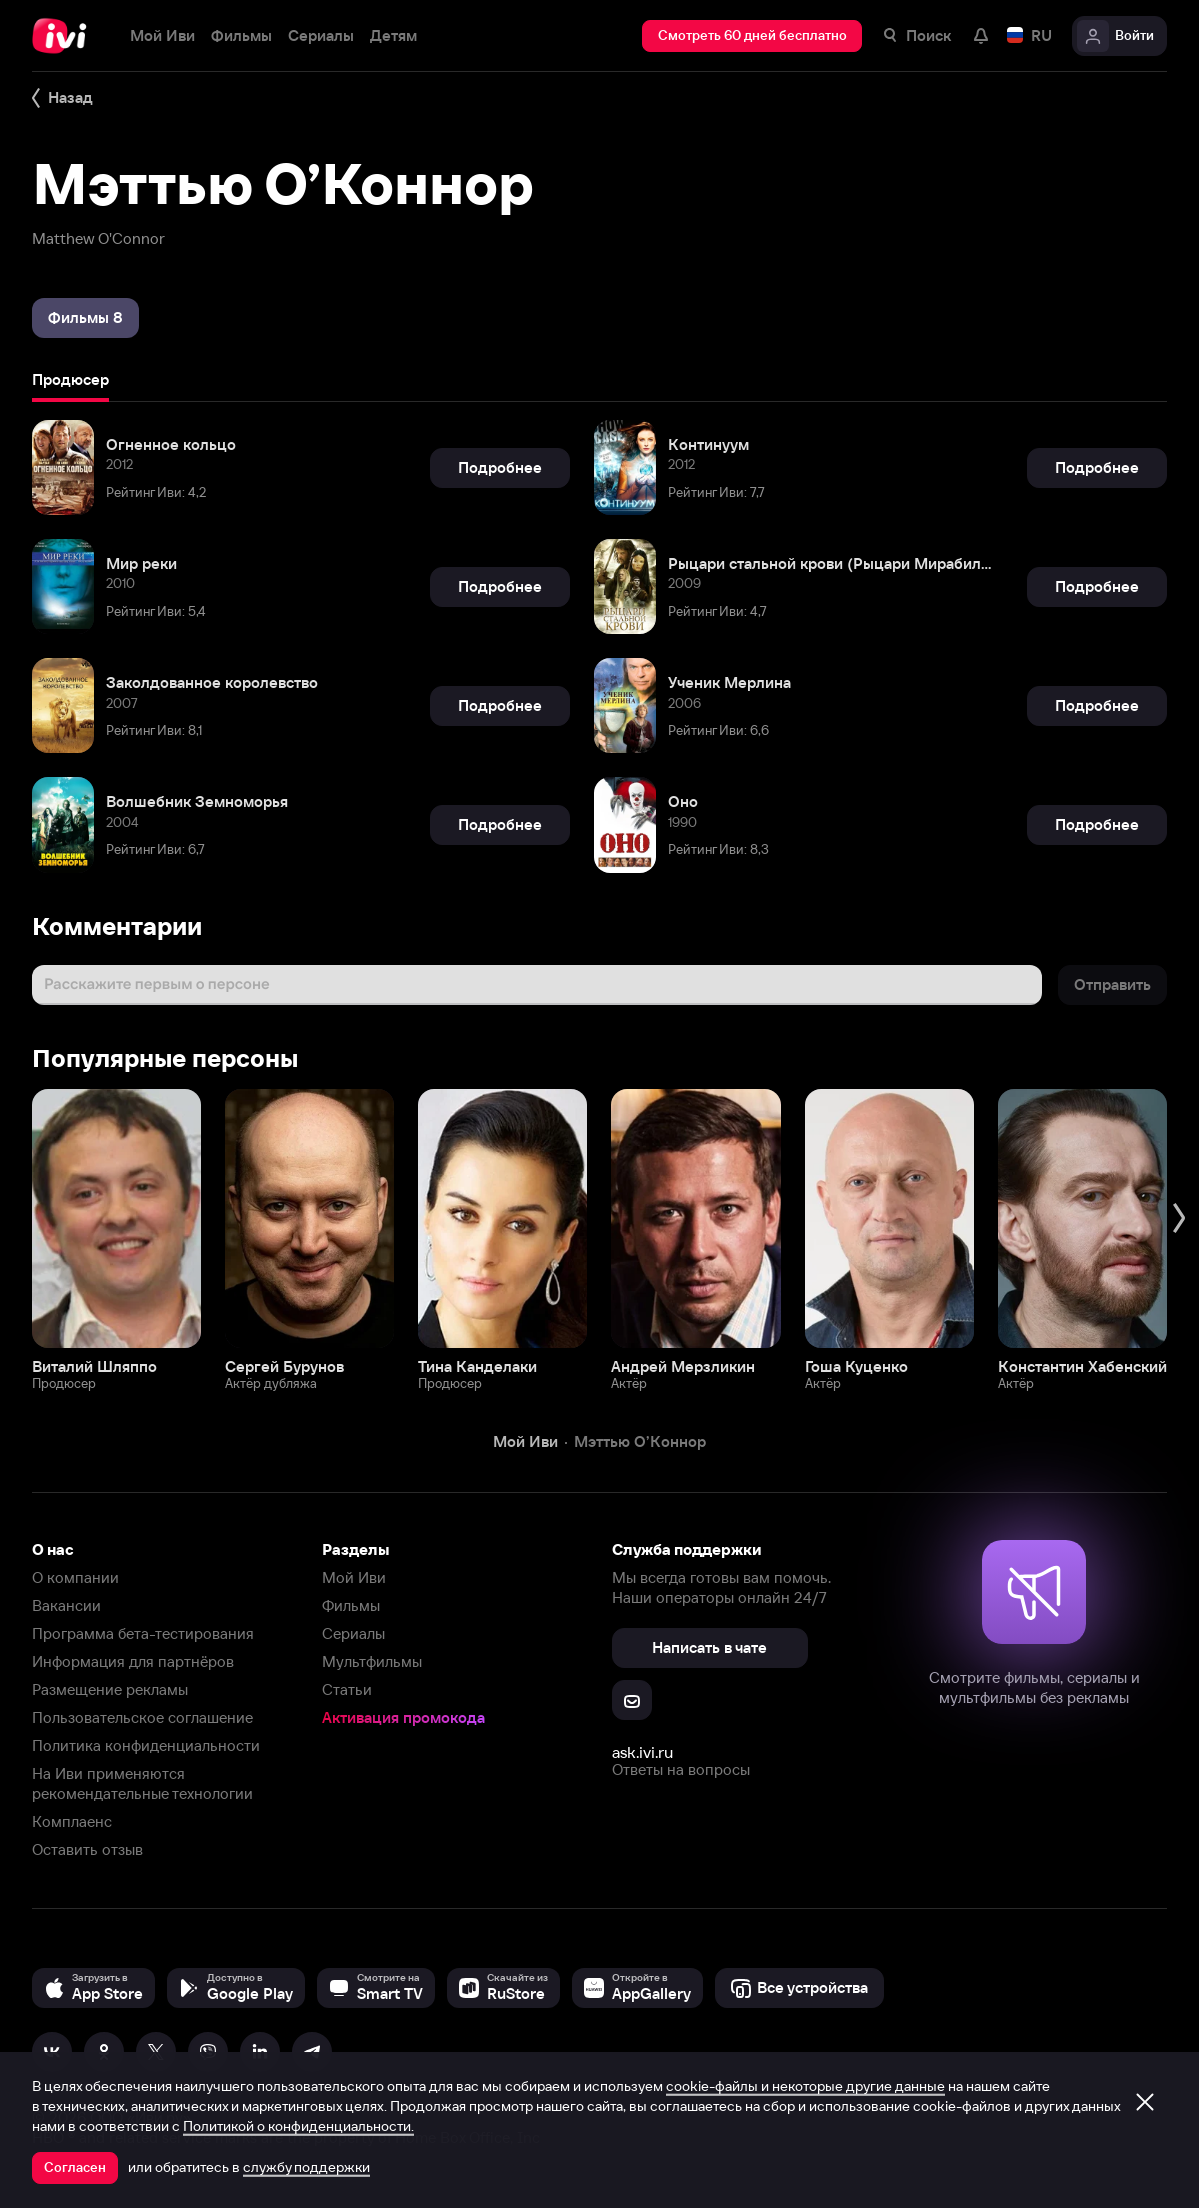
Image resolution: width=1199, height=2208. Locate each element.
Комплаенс (72, 1821)
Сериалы (353, 1633)
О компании (75, 1577)
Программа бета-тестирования (143, 1633)
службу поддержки (306, 2167)
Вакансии (66, 1605)
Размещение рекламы (110, 1689)
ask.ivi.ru (642, 1752)
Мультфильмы (372, 1661)
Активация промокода (403, 1717)
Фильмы (351, 1605)
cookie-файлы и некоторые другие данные (805, 2086)
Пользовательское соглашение (142, 1717)
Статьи (347, 1689)
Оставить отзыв (87, 1849)
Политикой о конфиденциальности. (298, 2126)
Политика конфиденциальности (146, 1745)
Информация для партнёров (133, 1661)
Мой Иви (354, 1577)
